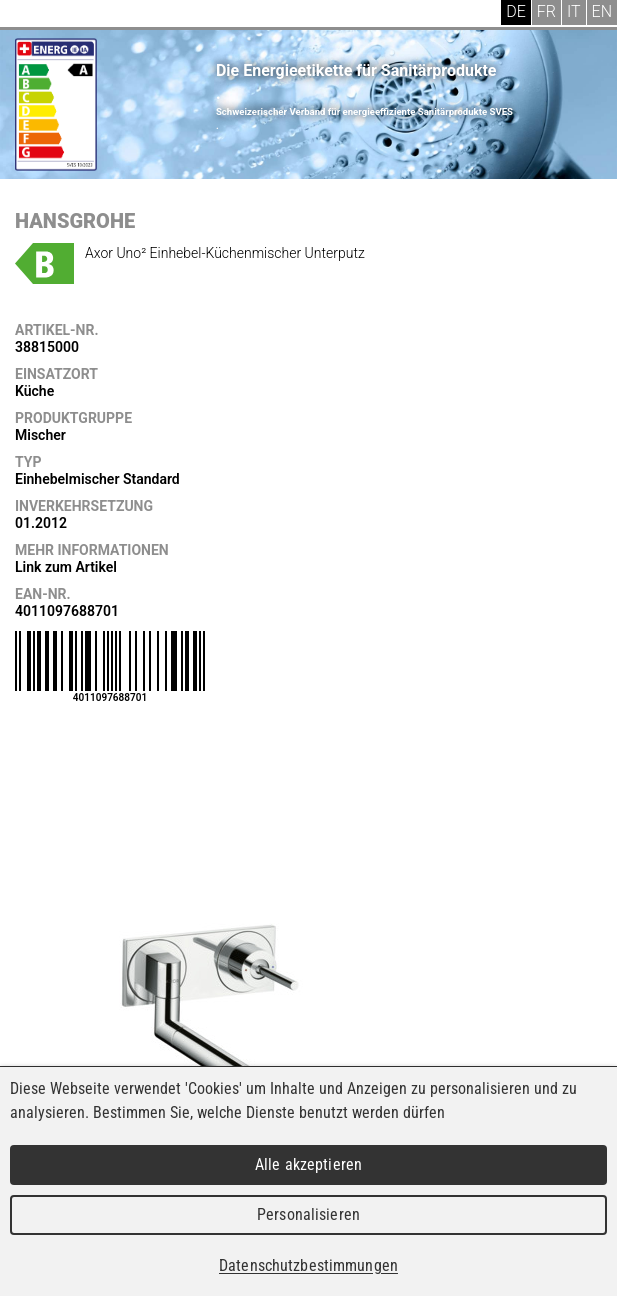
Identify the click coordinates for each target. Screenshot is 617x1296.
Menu (30, 15)
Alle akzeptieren (308, 1164)
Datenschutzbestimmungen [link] (308, 1265)
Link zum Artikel (66, 567)
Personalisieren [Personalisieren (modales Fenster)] (308, 1214)
